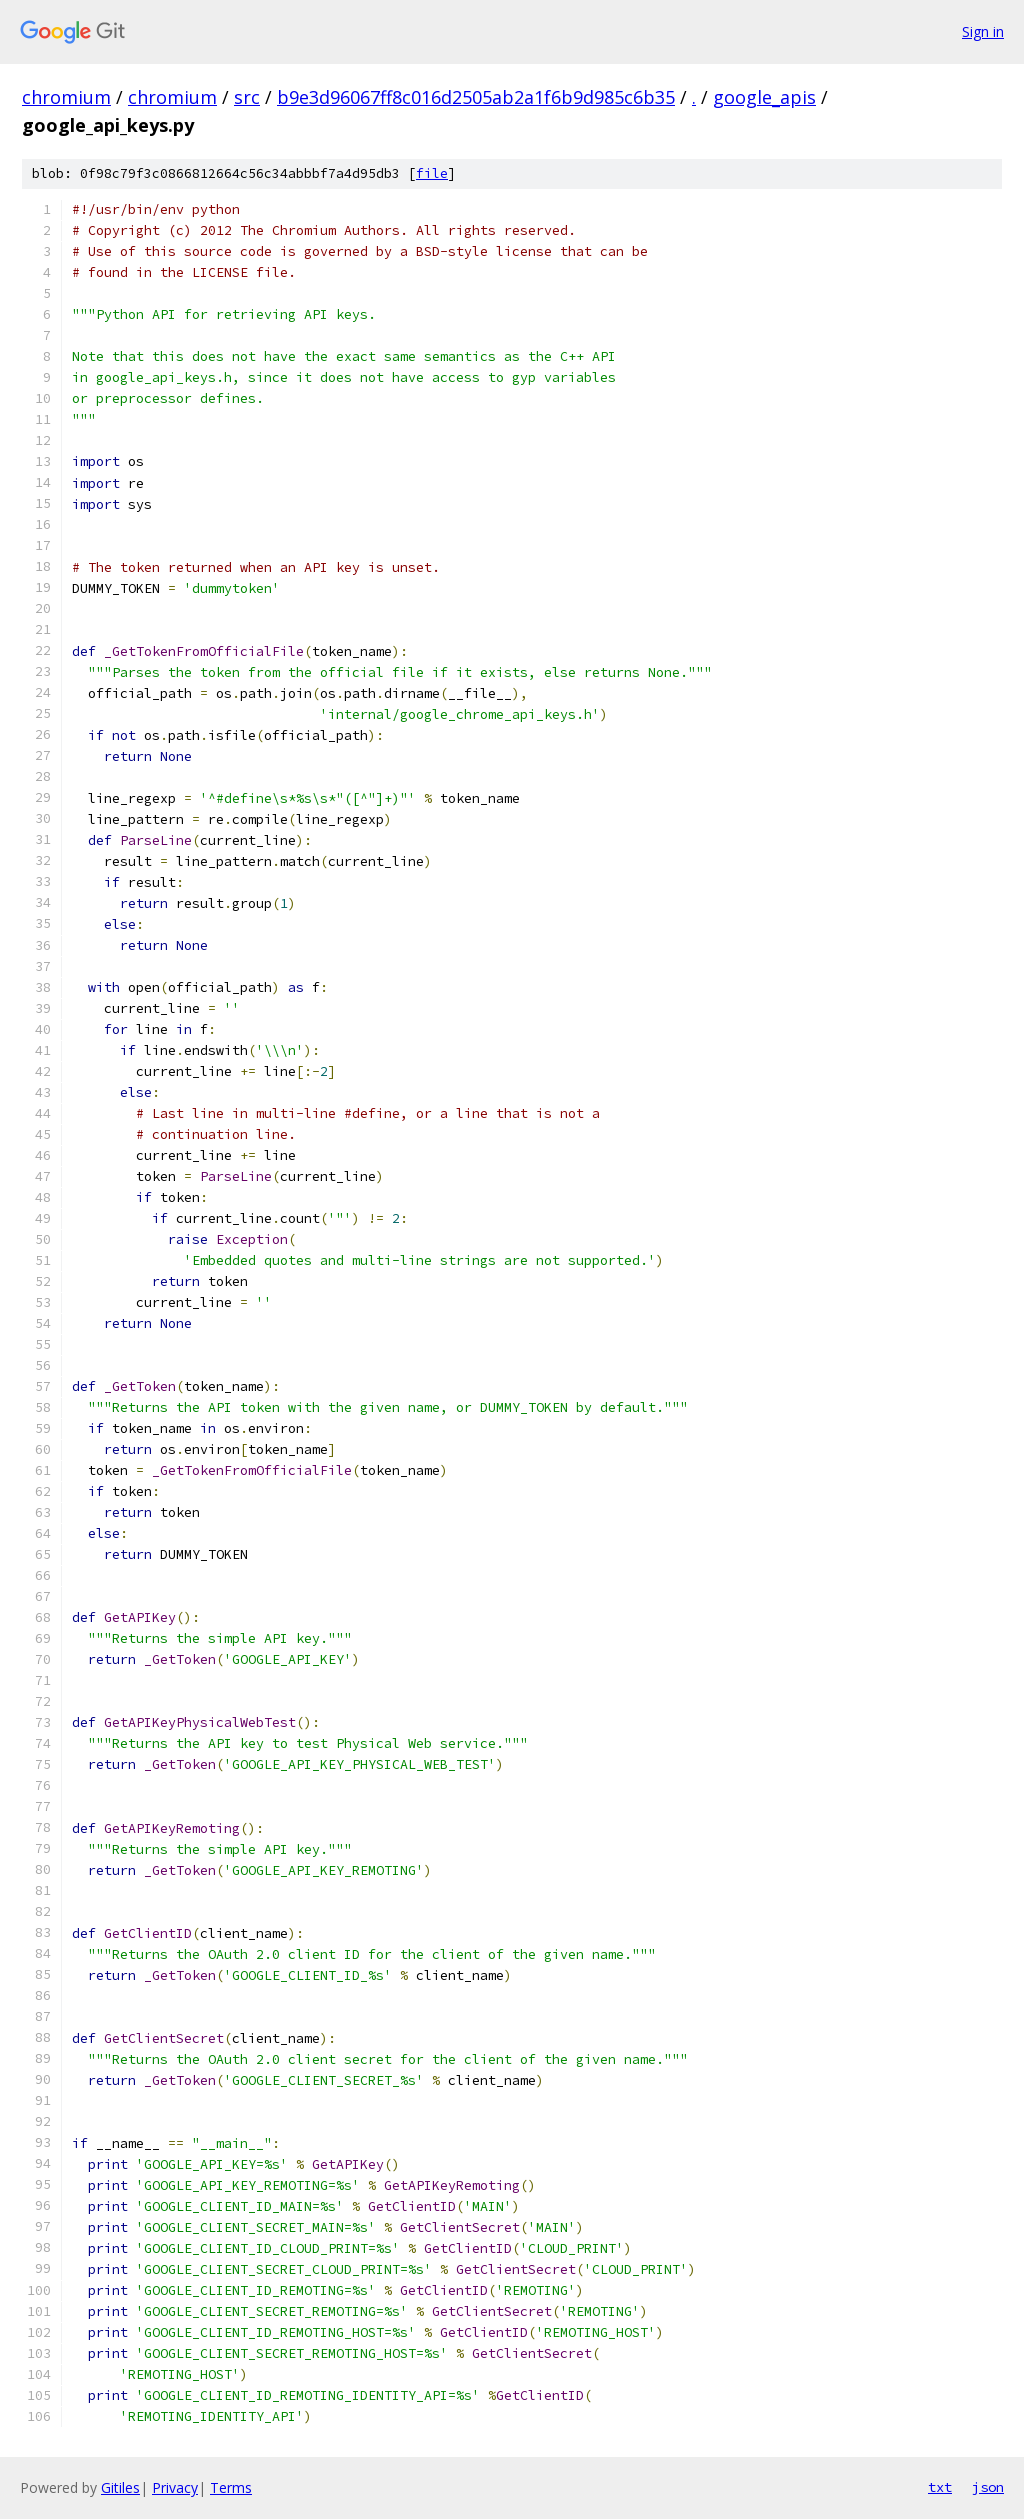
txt (940, 2487)
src (247, 97)
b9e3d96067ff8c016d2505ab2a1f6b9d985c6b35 (476, 97)
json (988, 2487)
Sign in (983, 31)
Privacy (175, 2487)
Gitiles (120, 2487)
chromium (66, 97)
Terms (231, 2487)
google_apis (764, 97)
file (432, 173)
